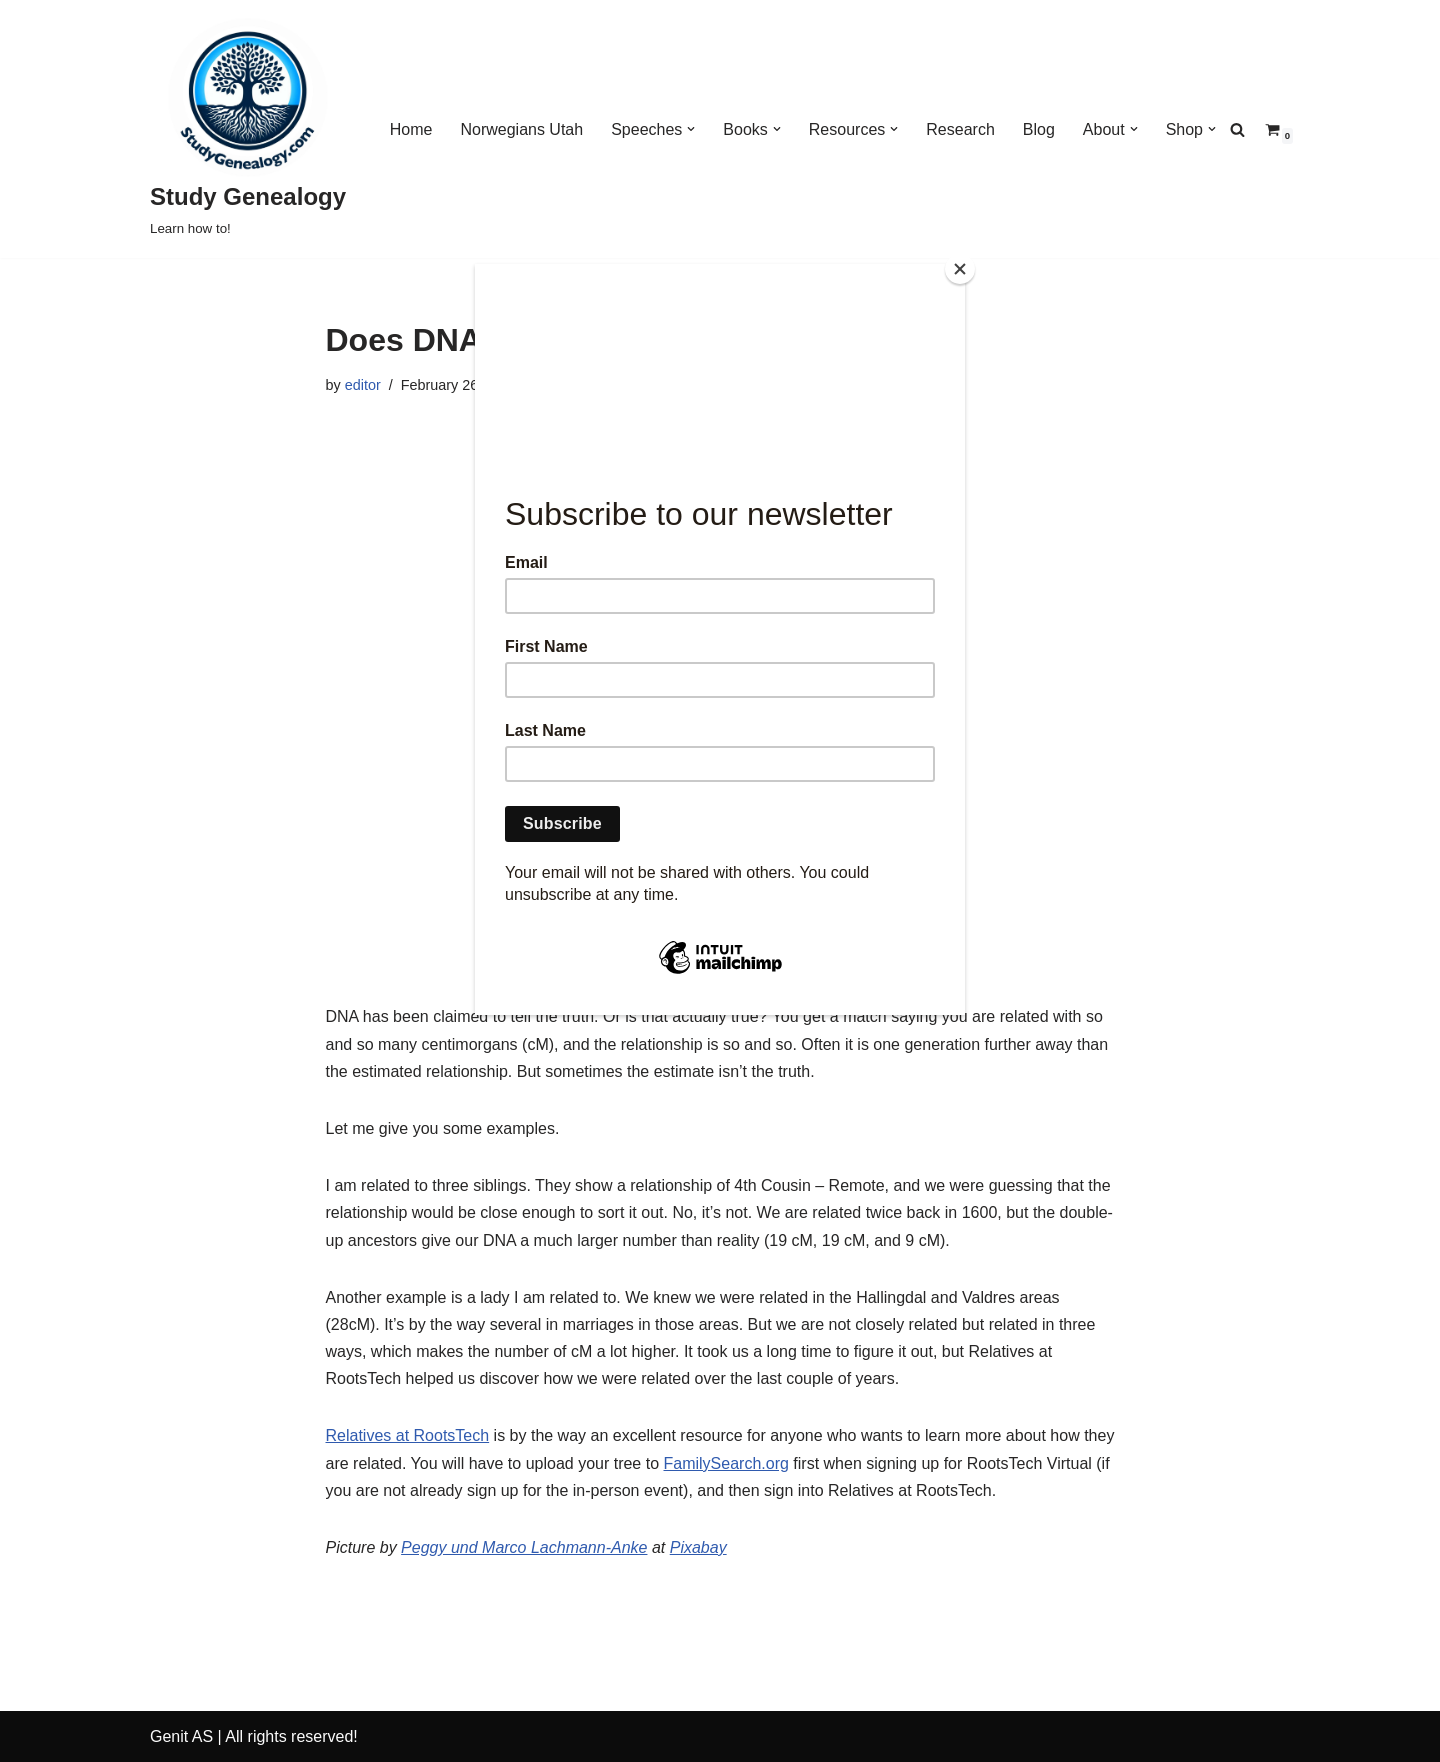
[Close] (960, 269)
